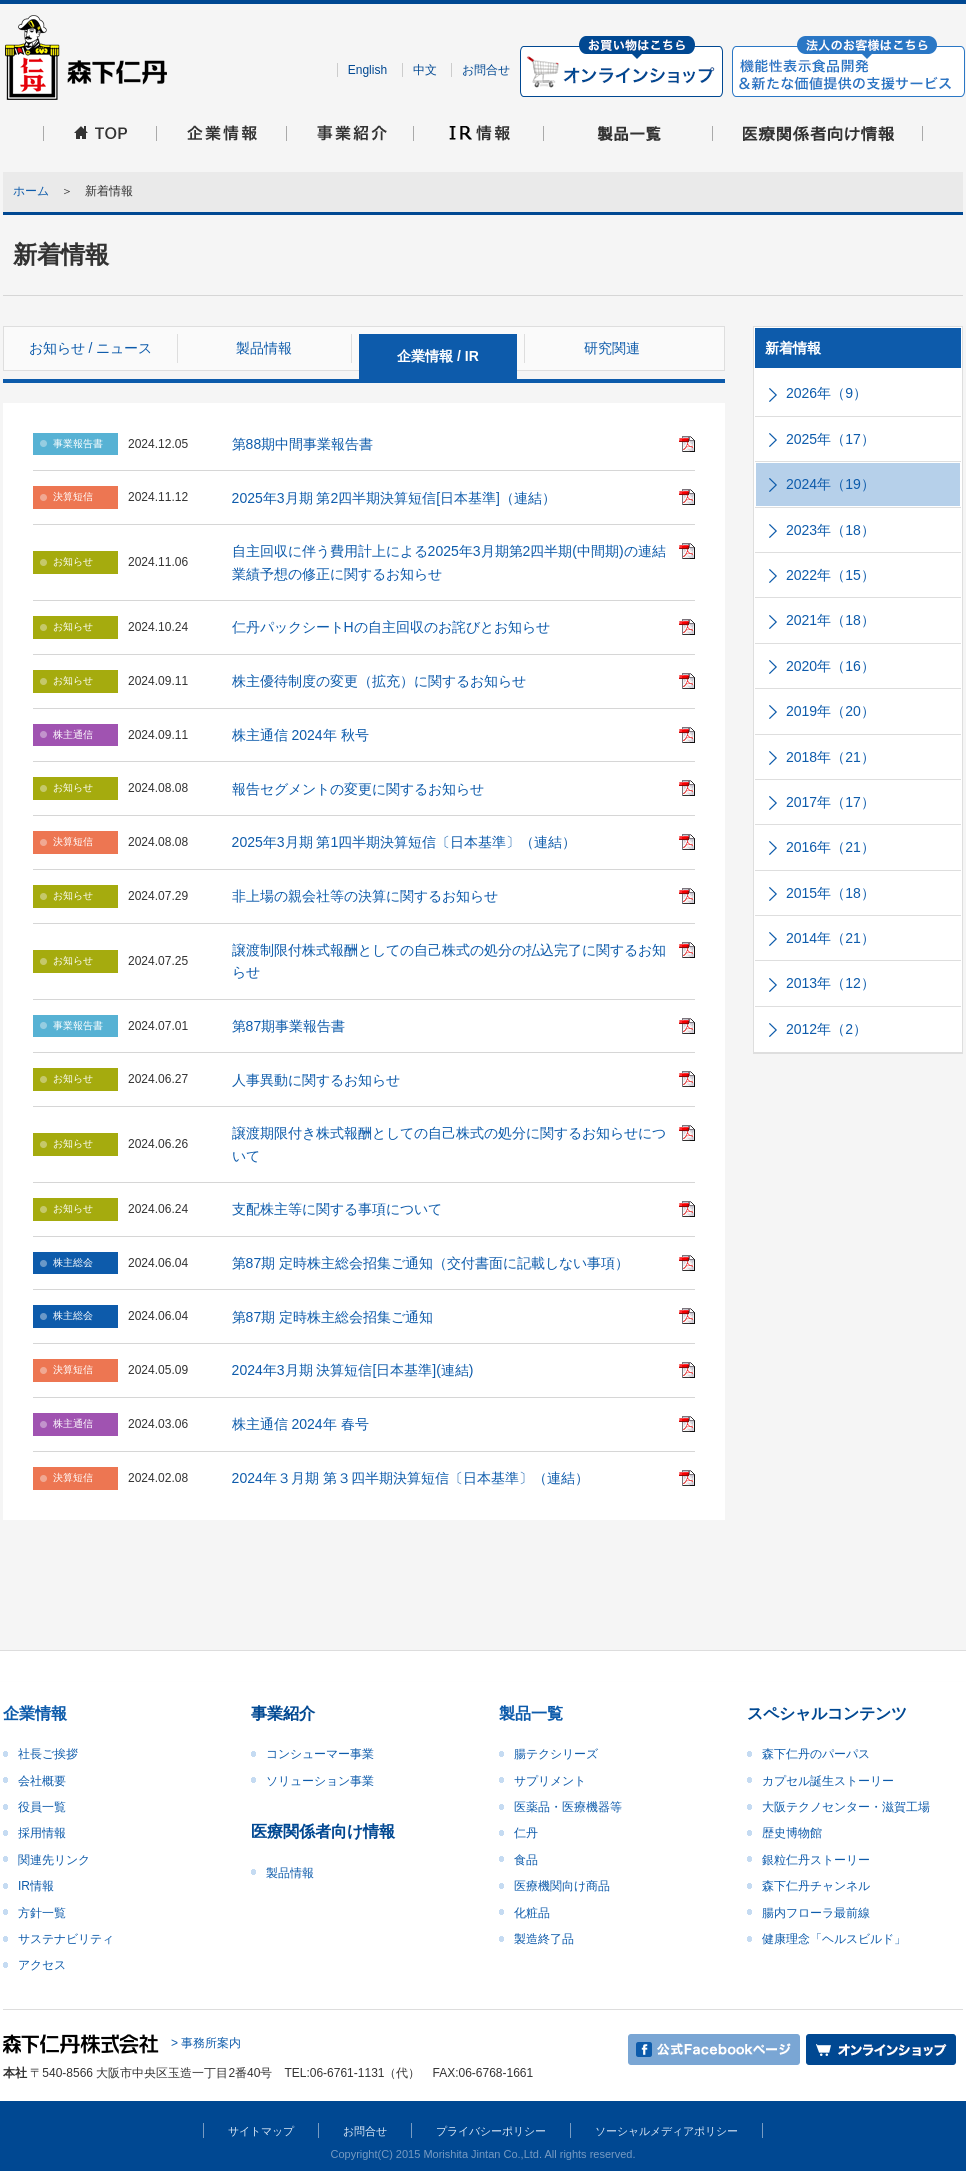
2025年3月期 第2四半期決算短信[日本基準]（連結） (394, 498)
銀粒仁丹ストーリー (816, 1860)
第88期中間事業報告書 (303, 444)
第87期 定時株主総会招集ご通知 (332, 1317)
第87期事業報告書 (289, 1026)
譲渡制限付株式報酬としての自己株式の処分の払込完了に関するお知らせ (449, 961)
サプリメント (550, 1781)
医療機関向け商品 (562, 1886)
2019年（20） (830, 711)
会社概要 (42, 1781)
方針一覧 (42, 1913)
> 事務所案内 (206, 2043)
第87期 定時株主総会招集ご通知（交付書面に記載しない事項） (430, 1263)
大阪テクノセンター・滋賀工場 (846, 1807)
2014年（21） (830, 938)
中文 (425, 70)
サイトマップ (261, 2131)
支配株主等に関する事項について (337, 1209)
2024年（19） (830, 484)
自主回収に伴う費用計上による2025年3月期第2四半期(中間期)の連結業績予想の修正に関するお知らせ (449, 562)
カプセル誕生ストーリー (828, 1781)
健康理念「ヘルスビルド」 (834, 1939)
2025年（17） (830, 439)
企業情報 (35, 1713)
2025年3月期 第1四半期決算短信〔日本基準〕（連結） (404, 842)
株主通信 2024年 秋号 (300, 735)
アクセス (42, 1965)
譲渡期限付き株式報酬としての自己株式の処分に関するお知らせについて (449, 1144)
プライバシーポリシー (491, 2131)
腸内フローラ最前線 (816, 1913)
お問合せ (486, 70)
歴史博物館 (792, 1833)
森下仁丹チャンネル (816, 1886)
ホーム (31, 191)
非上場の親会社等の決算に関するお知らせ (365, 896)
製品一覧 (531, 1713)
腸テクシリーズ (556, 1754)
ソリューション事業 (320, 1781)
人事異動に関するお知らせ (316, 1080)
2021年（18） (830, 620)
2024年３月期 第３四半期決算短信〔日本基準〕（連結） (410, 1478)
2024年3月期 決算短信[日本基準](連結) (353, 1370)
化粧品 (532, 1913)
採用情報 (42, 1833)
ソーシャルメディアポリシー (666, 2131)
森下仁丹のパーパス (816, 1754)
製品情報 (290, 1873)
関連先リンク (54, 1860)
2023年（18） (830, 530)
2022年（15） (830, 575)
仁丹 (526, 1833)
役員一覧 (42, 1807)
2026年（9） (826, 393)
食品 (526, 1860)
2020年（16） (830, 666)
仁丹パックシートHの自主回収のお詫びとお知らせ (391, 627)
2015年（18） (830, 893)
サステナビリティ (66, 1939)
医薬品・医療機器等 (568, 1807)
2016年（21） (830, 847)
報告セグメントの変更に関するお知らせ (358, 789)
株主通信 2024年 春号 (300, 1424)
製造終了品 (544, 1939)
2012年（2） (826, 1029)
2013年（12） (830, 983)
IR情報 (36, 1886)
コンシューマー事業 (320, 1754)
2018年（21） (830, 757)
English (367, 70)
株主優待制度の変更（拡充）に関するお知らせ (379, 681)
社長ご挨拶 (48, 1754)
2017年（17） (830, 802)
